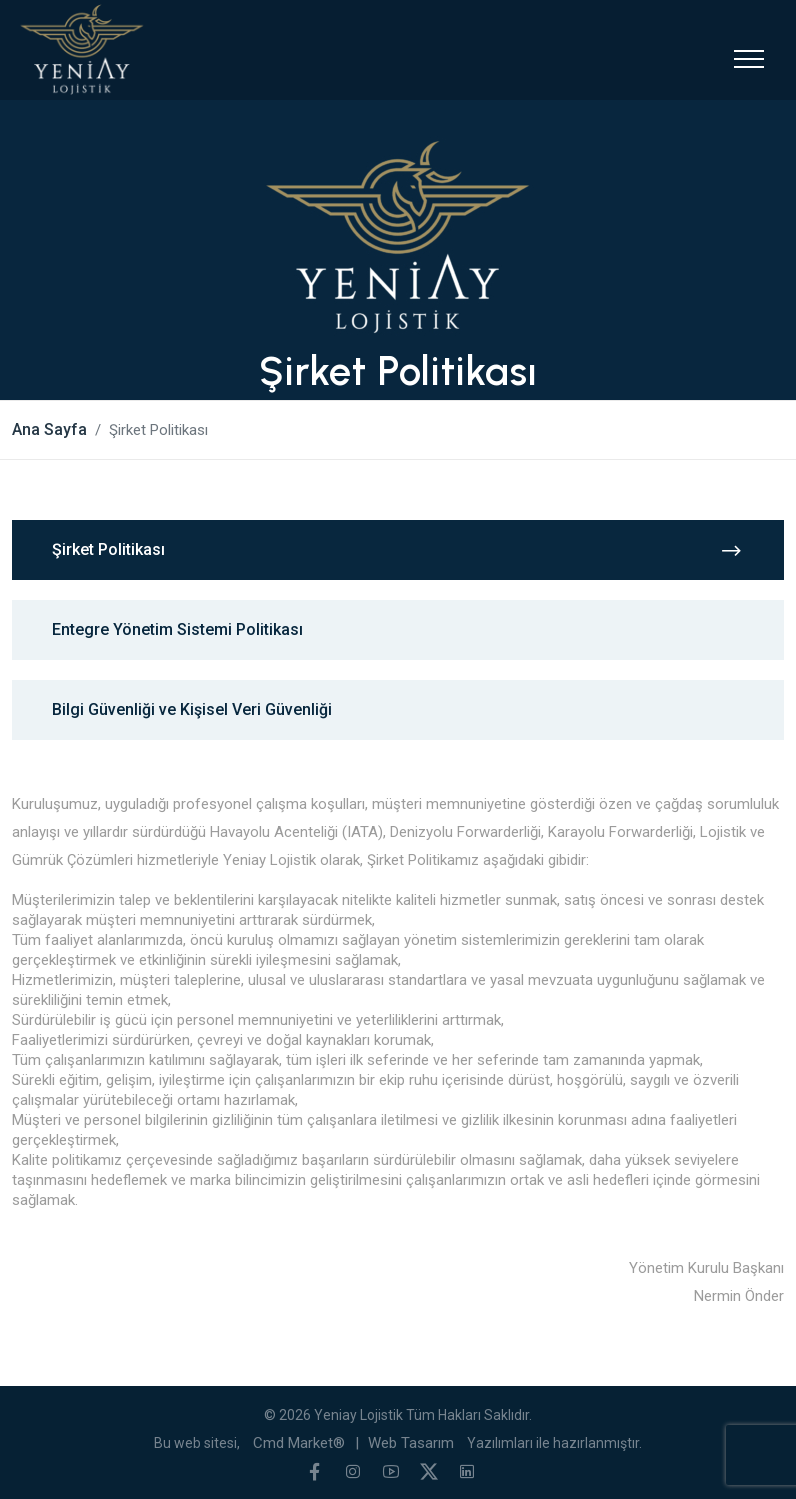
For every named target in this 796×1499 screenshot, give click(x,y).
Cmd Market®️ (299, 1443)
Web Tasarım (411, 1443)
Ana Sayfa (49, 429)
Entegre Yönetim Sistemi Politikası (177, 629)
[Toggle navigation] (749, 59)
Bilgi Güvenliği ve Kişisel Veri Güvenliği (192, 709)
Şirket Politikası (398, 550)
